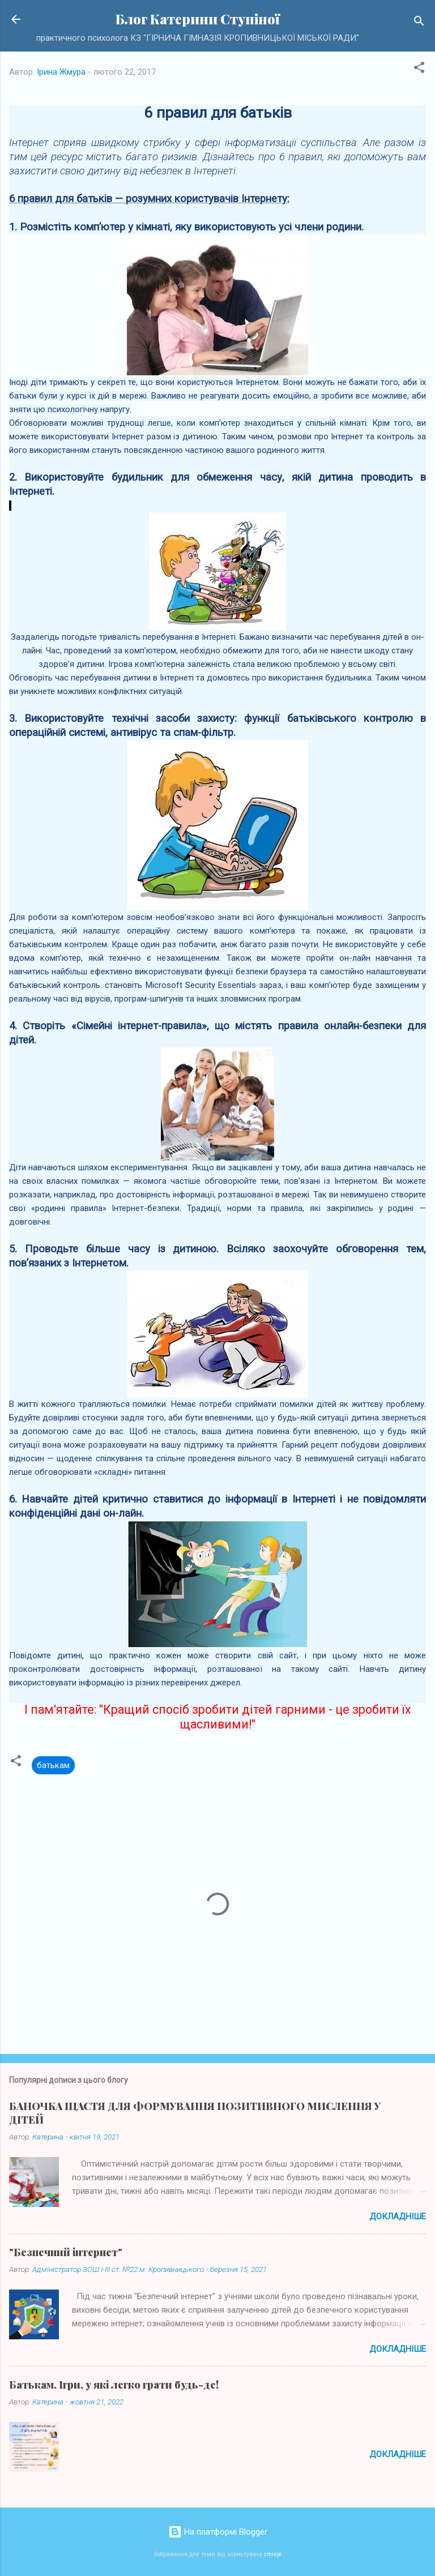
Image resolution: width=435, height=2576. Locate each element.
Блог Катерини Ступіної (198, 19)
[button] (419, 69)
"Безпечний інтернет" (65, 2252)
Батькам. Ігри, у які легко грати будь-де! (114, 2384)
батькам (53, 1765)
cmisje (273, 2554)
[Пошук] (419, 23)
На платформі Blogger (217, 2532)
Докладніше (397, 2216)
